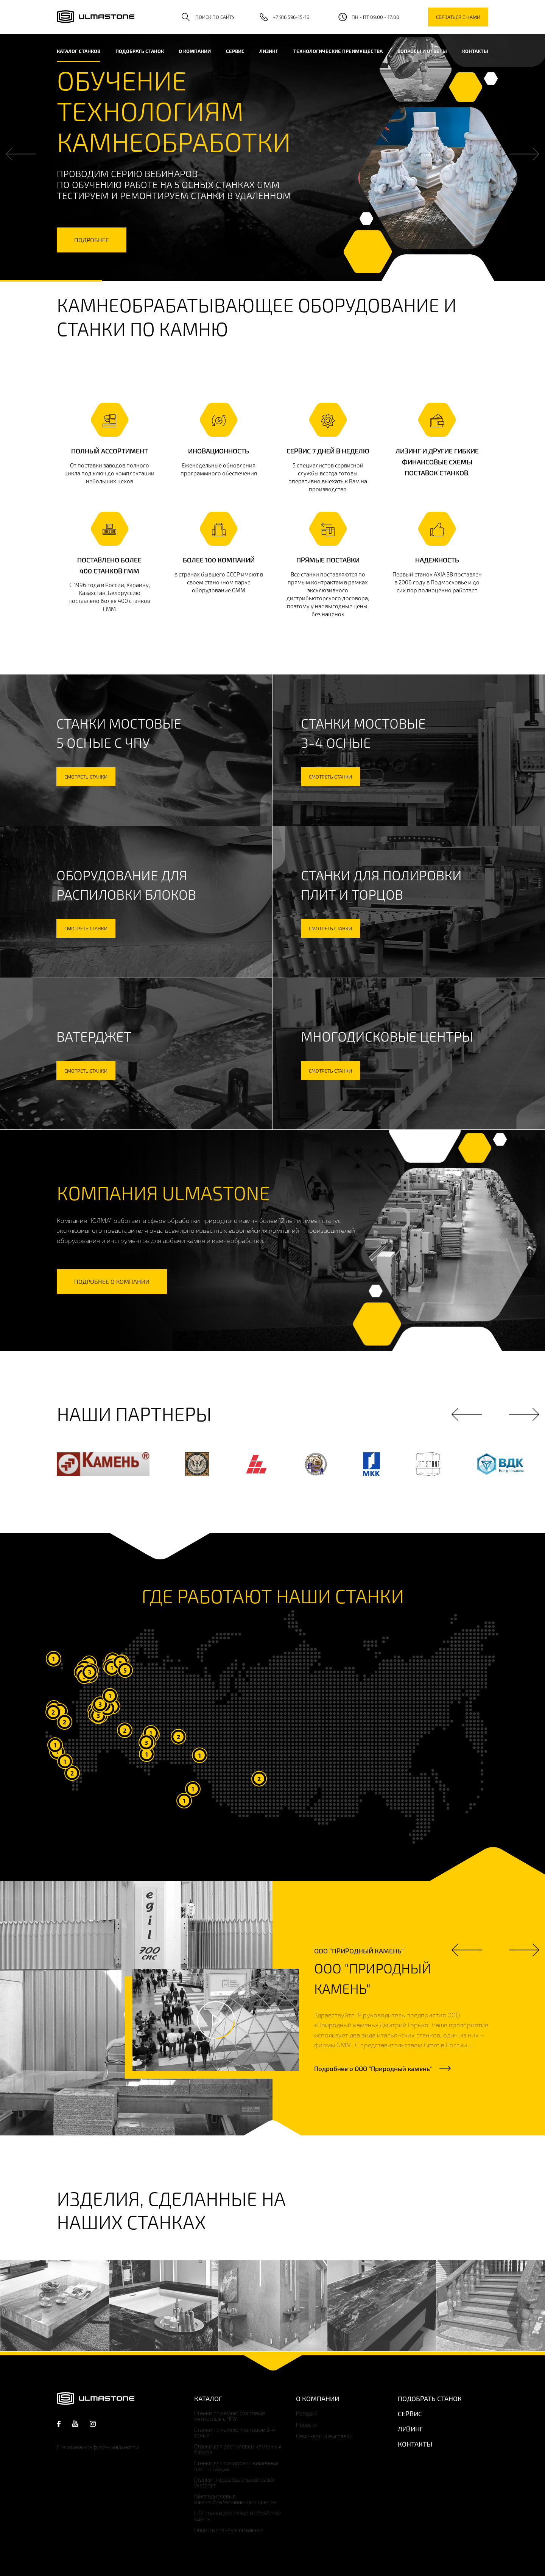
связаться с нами (458, 17)
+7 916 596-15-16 (291, 17)
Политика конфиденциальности (98, 2447)
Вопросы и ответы (422, 50)
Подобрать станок (139, 50)
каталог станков (78, 50)
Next (524, 154)
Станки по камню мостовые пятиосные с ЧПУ (229, 2416)
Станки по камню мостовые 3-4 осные (234, 2432)
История (307, 2413)
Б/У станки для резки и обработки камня (238, 2515)
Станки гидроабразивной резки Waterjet (235, 2482)
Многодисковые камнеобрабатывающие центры (235, 2499)
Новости (307, 2425)
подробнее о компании (111, 1281)
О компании (195, 50)
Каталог (208, 2398)
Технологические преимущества (338, 50)
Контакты (475, 50)
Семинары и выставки (324, 2436)
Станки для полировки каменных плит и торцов (236, 2466)
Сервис (235, 50)
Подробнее (373, 2068)
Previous (21, 154)
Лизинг (268, 50)
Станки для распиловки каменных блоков (238, 2449)
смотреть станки (85, 777)
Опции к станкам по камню (229, 2530)
